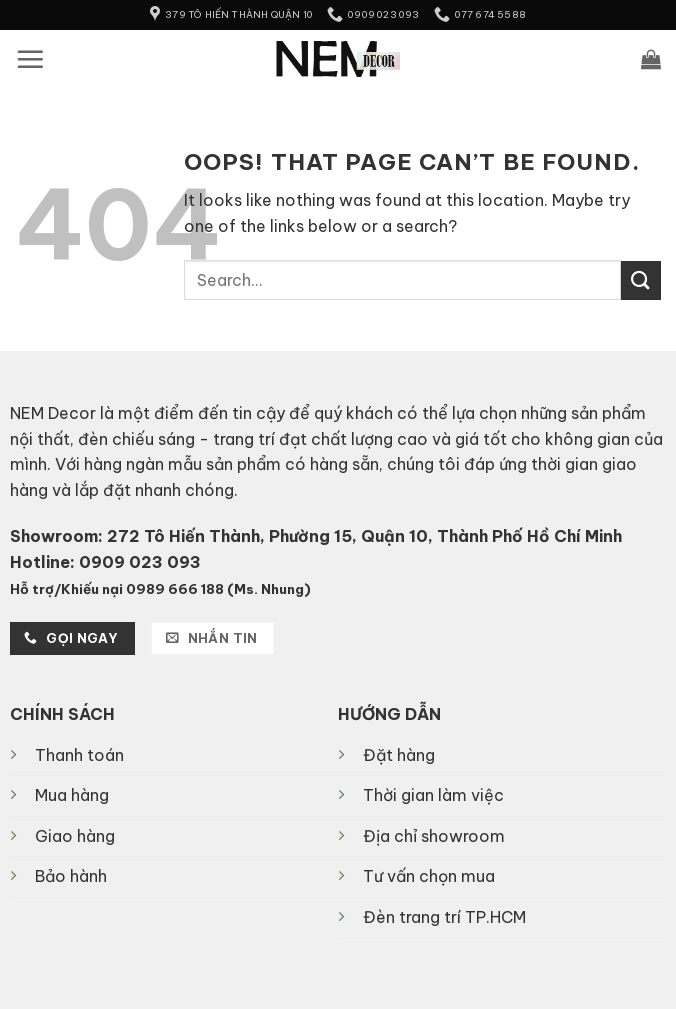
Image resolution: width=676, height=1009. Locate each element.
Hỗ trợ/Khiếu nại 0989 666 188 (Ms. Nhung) (160, 589)
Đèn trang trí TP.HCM (444, 917)
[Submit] (641, 280)
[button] (30, 59)
